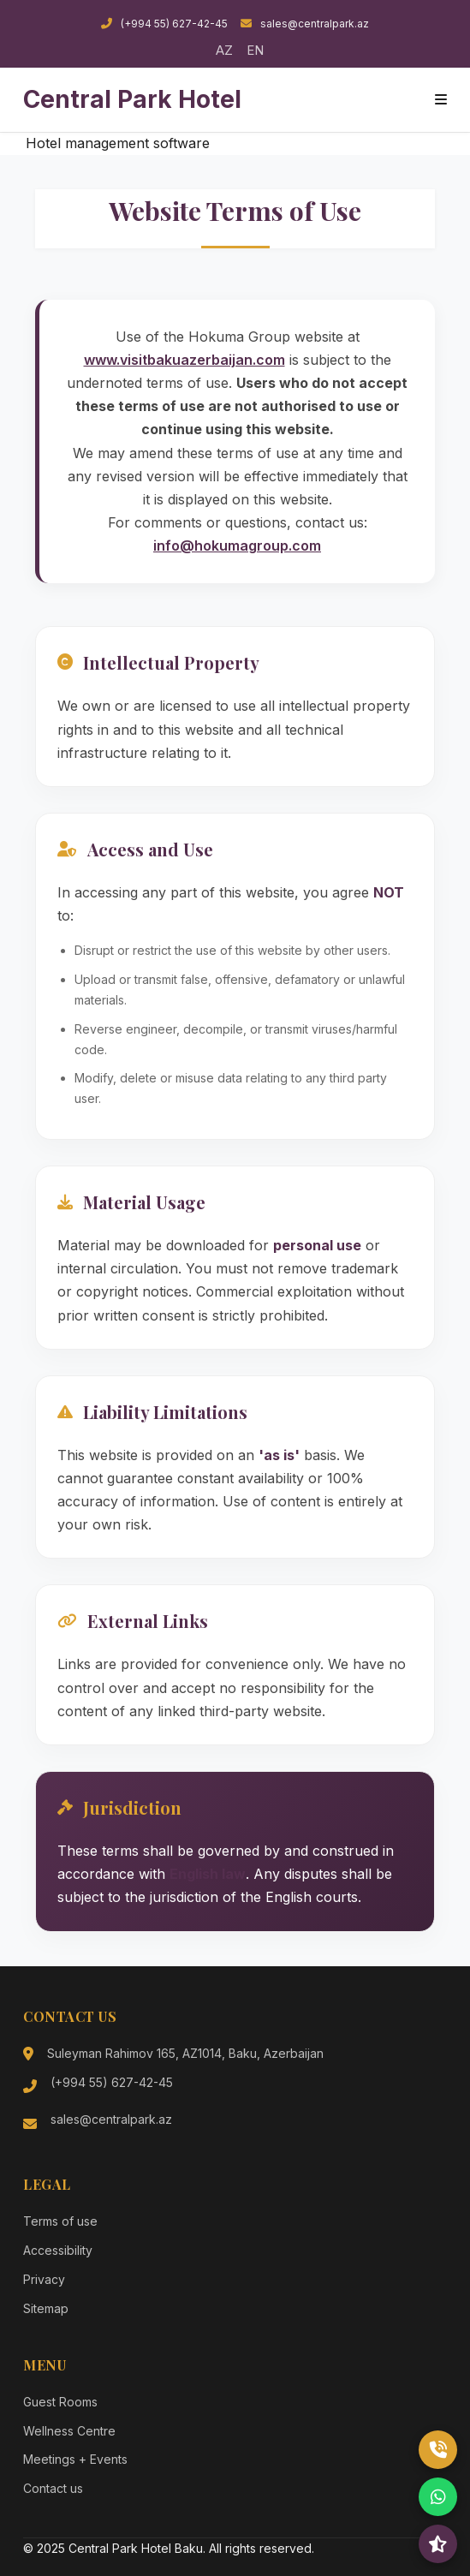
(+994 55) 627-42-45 (164, 23)
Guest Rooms (60, 2401)
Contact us (53, 2488)
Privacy (44, 2279)
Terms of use (60, 2221)
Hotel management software (118, 143)
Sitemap (45, 2308)
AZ (224, 50)
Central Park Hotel (132, 99)
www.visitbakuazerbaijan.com (184, 359)
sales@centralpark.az (305, 23)
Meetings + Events (75, 2459)
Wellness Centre (69, 2431)
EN (255, 50)
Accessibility (57, 2250)
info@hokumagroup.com (237, 545)
